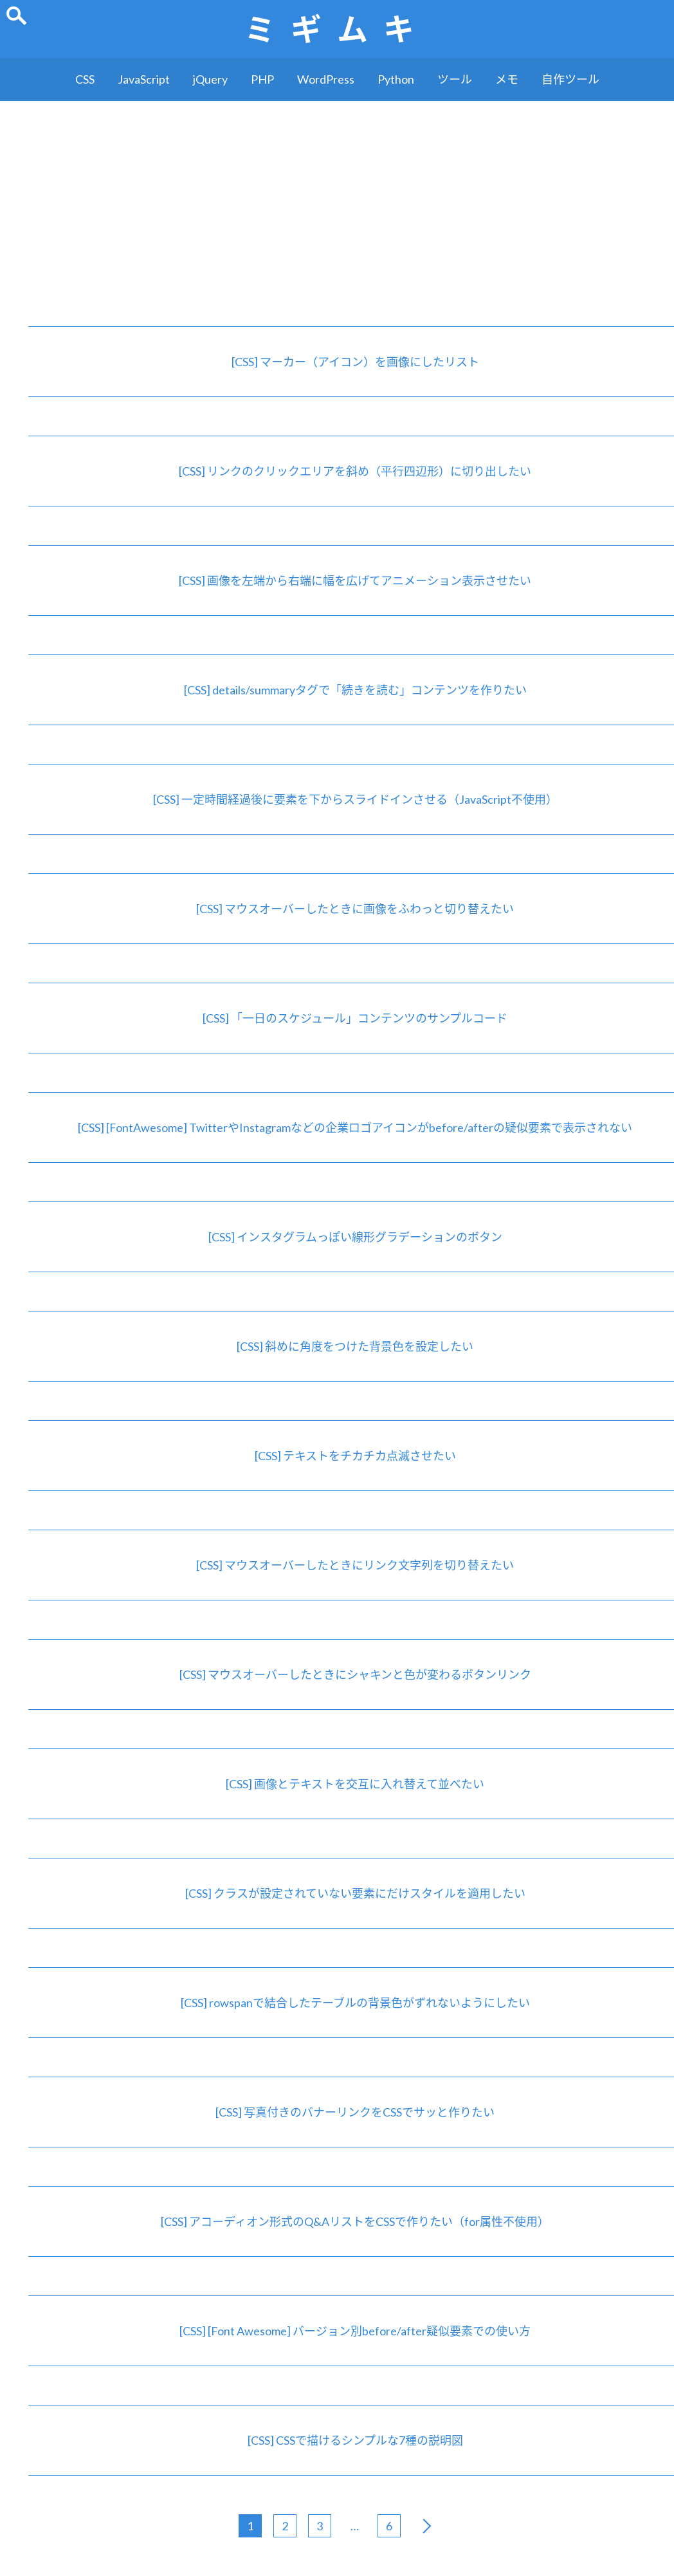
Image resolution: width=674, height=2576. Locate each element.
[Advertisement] (337, 197)
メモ (506, 79)
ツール (454, 79)
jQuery (210, 79)
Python (396, 79)
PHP (262, 79)
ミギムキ (337, 28)
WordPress (325, 79)
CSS (85, 79)
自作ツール (570, 79)
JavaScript (144, 79)
